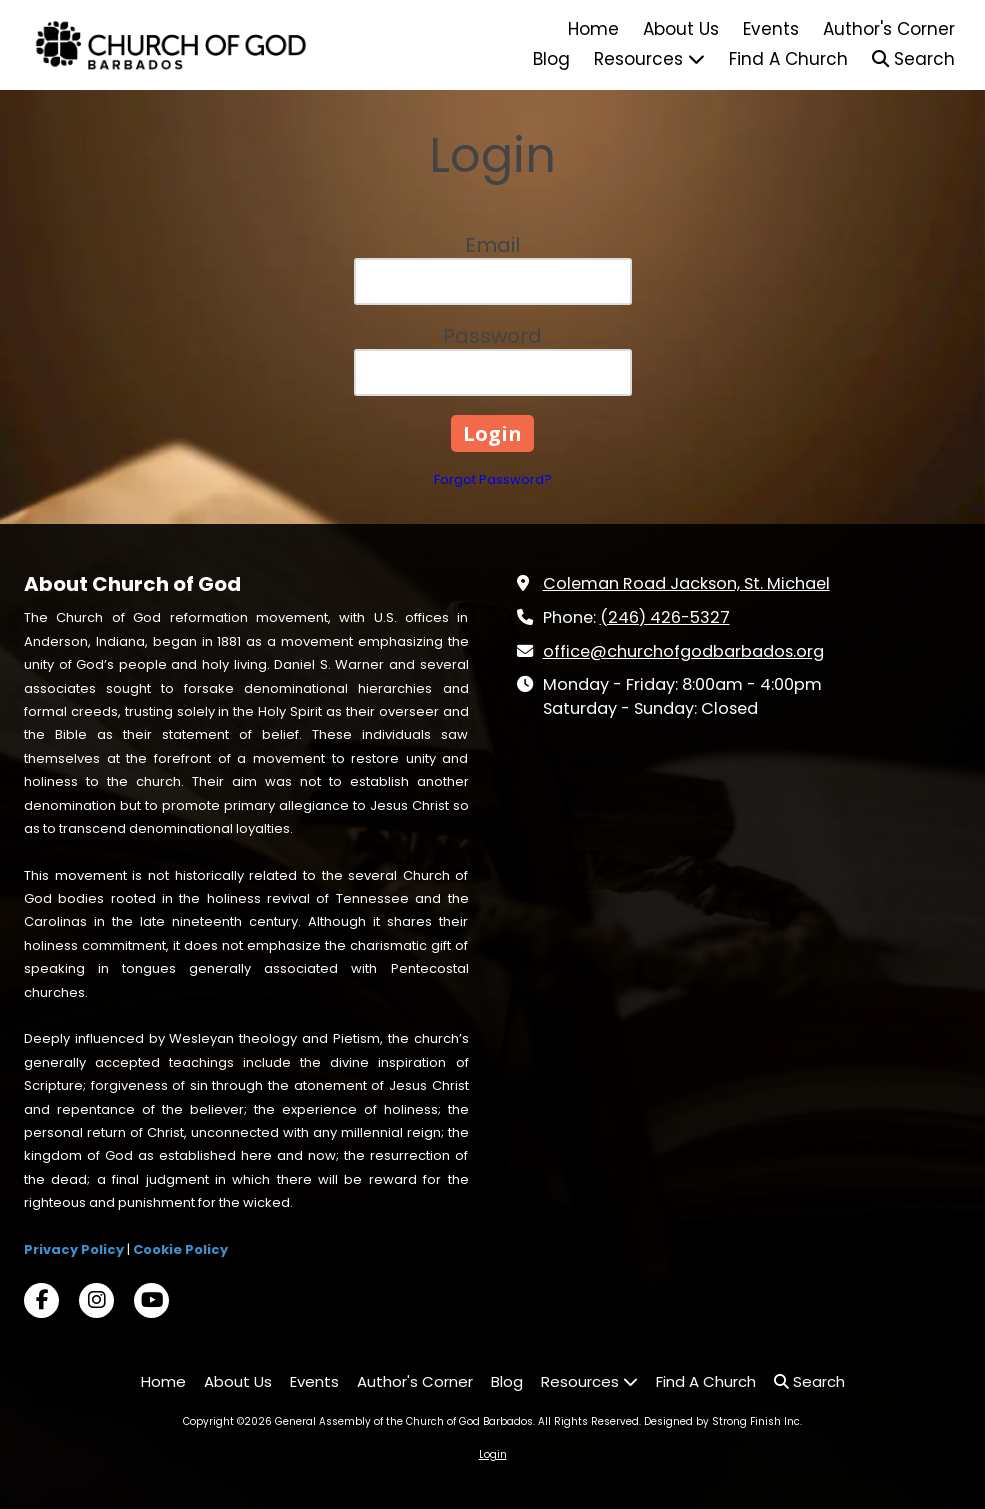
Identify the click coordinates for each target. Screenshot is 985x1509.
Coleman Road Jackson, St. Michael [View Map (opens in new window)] (686, 583)
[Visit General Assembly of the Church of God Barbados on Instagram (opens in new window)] (96, 1300)
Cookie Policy (180, 1249)
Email (492, 245)
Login (493, 1454)
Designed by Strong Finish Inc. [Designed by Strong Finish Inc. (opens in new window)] (723, 1421)
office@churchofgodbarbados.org (683, 651)
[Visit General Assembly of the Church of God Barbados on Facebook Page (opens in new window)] (41, 1300)
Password (492, 336)
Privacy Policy (74, 1249)
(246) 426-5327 (665, 617)
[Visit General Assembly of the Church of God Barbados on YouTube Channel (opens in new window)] (151, 1300)
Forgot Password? (493, 479)
